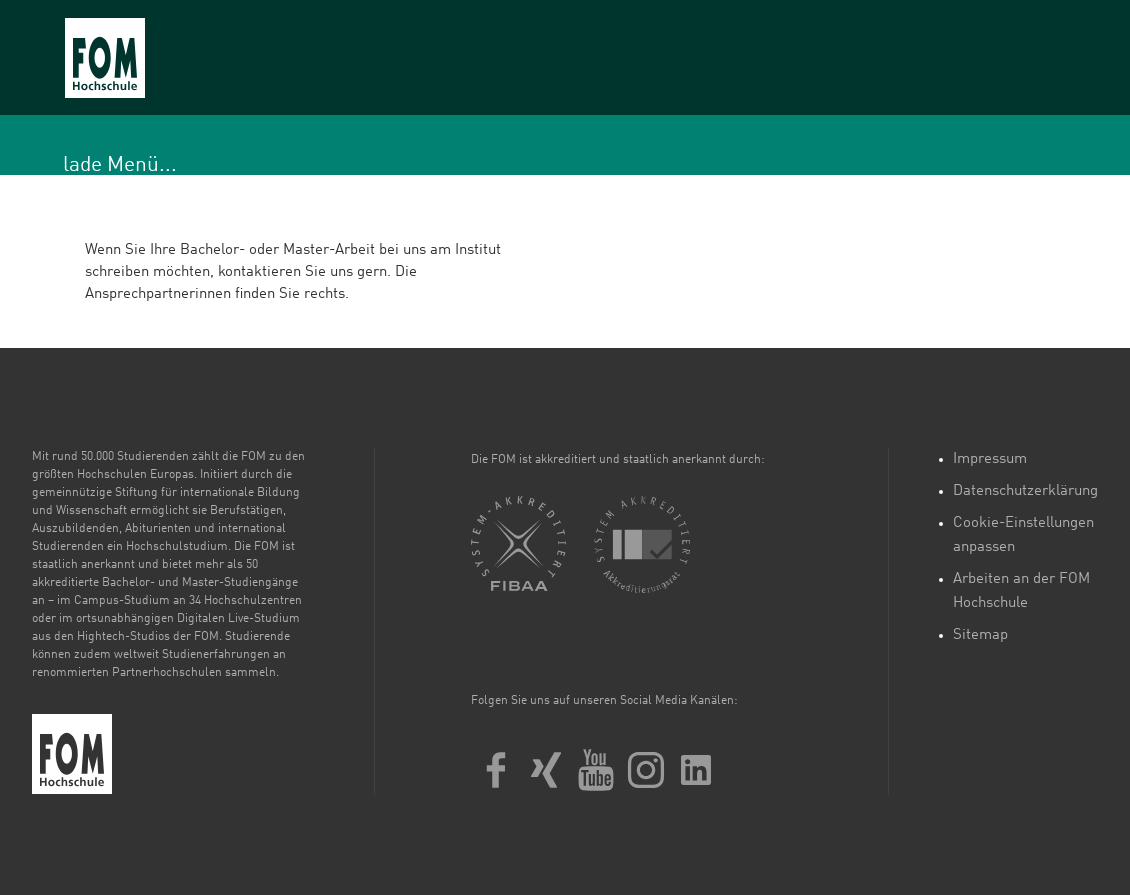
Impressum (990, 459)
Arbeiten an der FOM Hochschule (1021, 591)
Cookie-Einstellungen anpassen (1023, 535)
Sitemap (980, 635)
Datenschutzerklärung (1025, 491)
